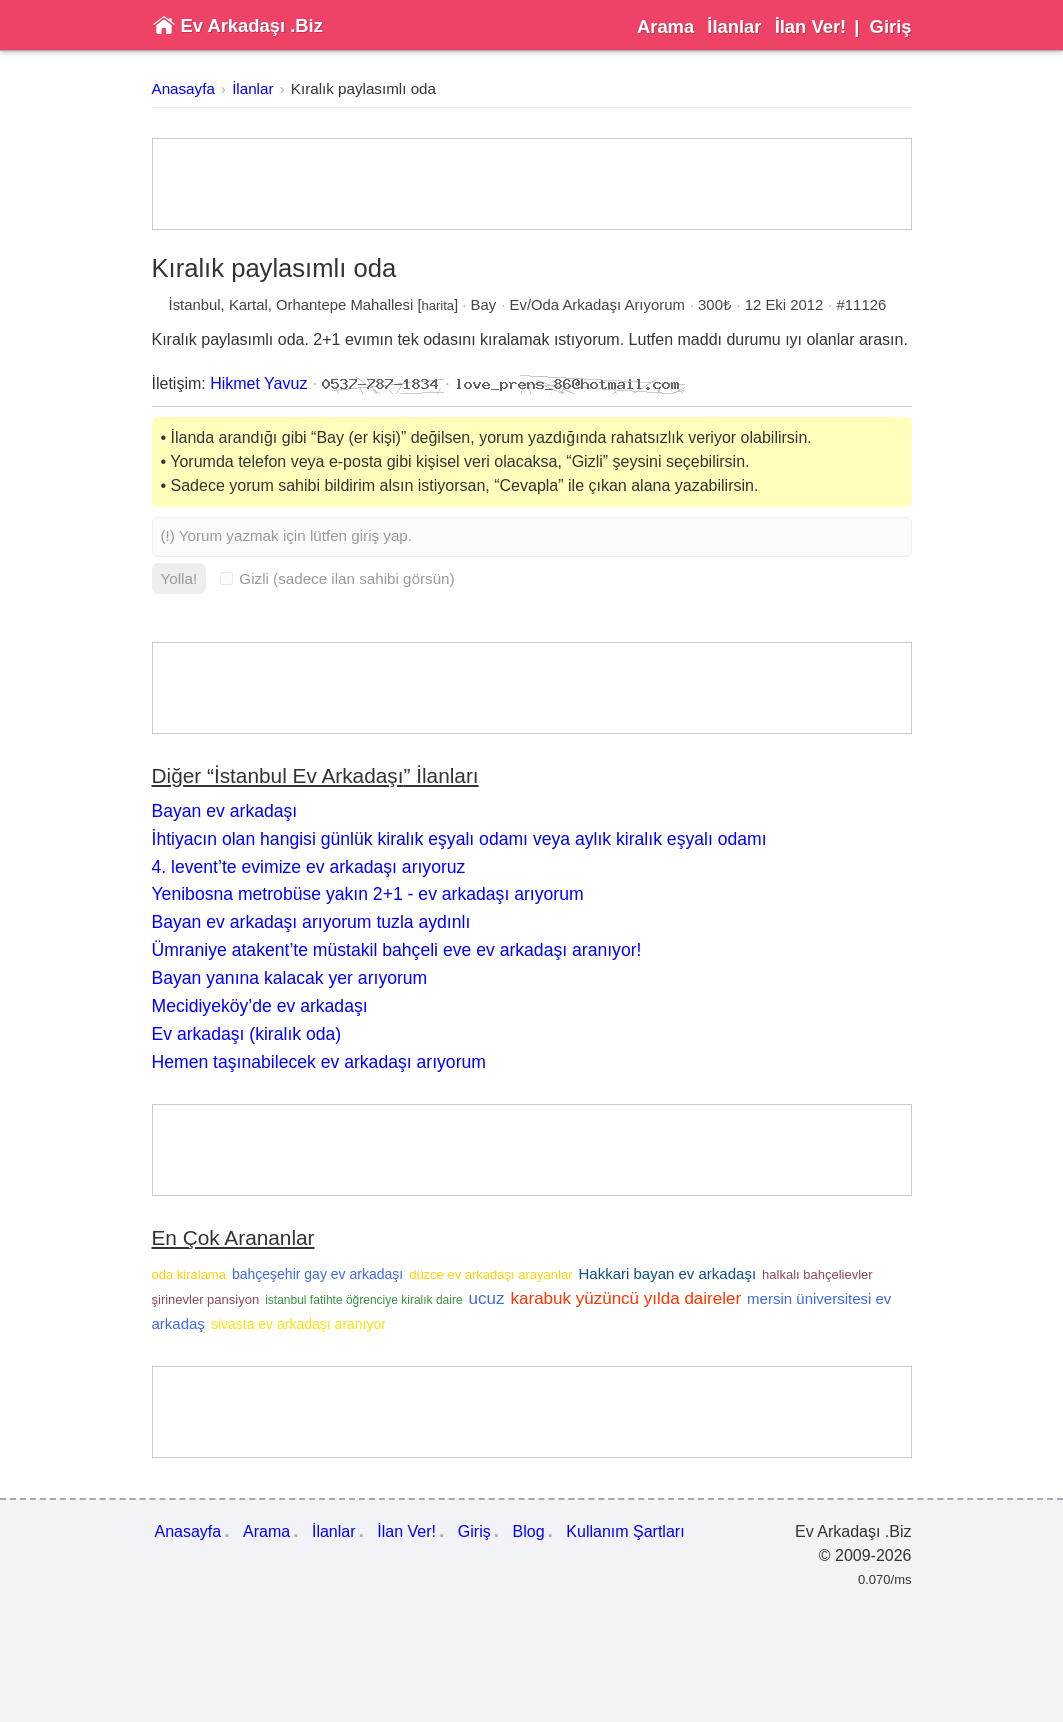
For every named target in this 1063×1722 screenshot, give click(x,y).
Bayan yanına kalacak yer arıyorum (290, 978)
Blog (529, 1531)
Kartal (248, 305)
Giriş (891, 26)
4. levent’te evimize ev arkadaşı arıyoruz (309, 867)
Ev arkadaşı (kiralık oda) (247, 1034)
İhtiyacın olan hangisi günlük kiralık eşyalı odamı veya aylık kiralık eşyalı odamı (459, 839)
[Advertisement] (532, 184)
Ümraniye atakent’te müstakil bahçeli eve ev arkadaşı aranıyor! (397, 950)
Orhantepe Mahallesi (344, 305)
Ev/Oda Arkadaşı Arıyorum (597, 305)
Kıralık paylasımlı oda (363, 88)
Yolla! (179, 578)
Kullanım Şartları (625, 1531)
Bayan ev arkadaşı (225, 811)
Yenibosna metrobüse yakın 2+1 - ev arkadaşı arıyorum (368, 894)
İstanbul (195, 305)
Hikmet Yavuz (258, 383)
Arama (665, 26)
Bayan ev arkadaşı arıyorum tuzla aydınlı (311, 922)
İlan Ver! (811, 26)
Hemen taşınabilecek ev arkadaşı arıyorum (319, 1062)
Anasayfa (183, 88)
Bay (484, 305)
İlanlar (734, 26)
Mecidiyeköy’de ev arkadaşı (260, 1006)
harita (438, 305)
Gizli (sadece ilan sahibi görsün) (337, 578)
